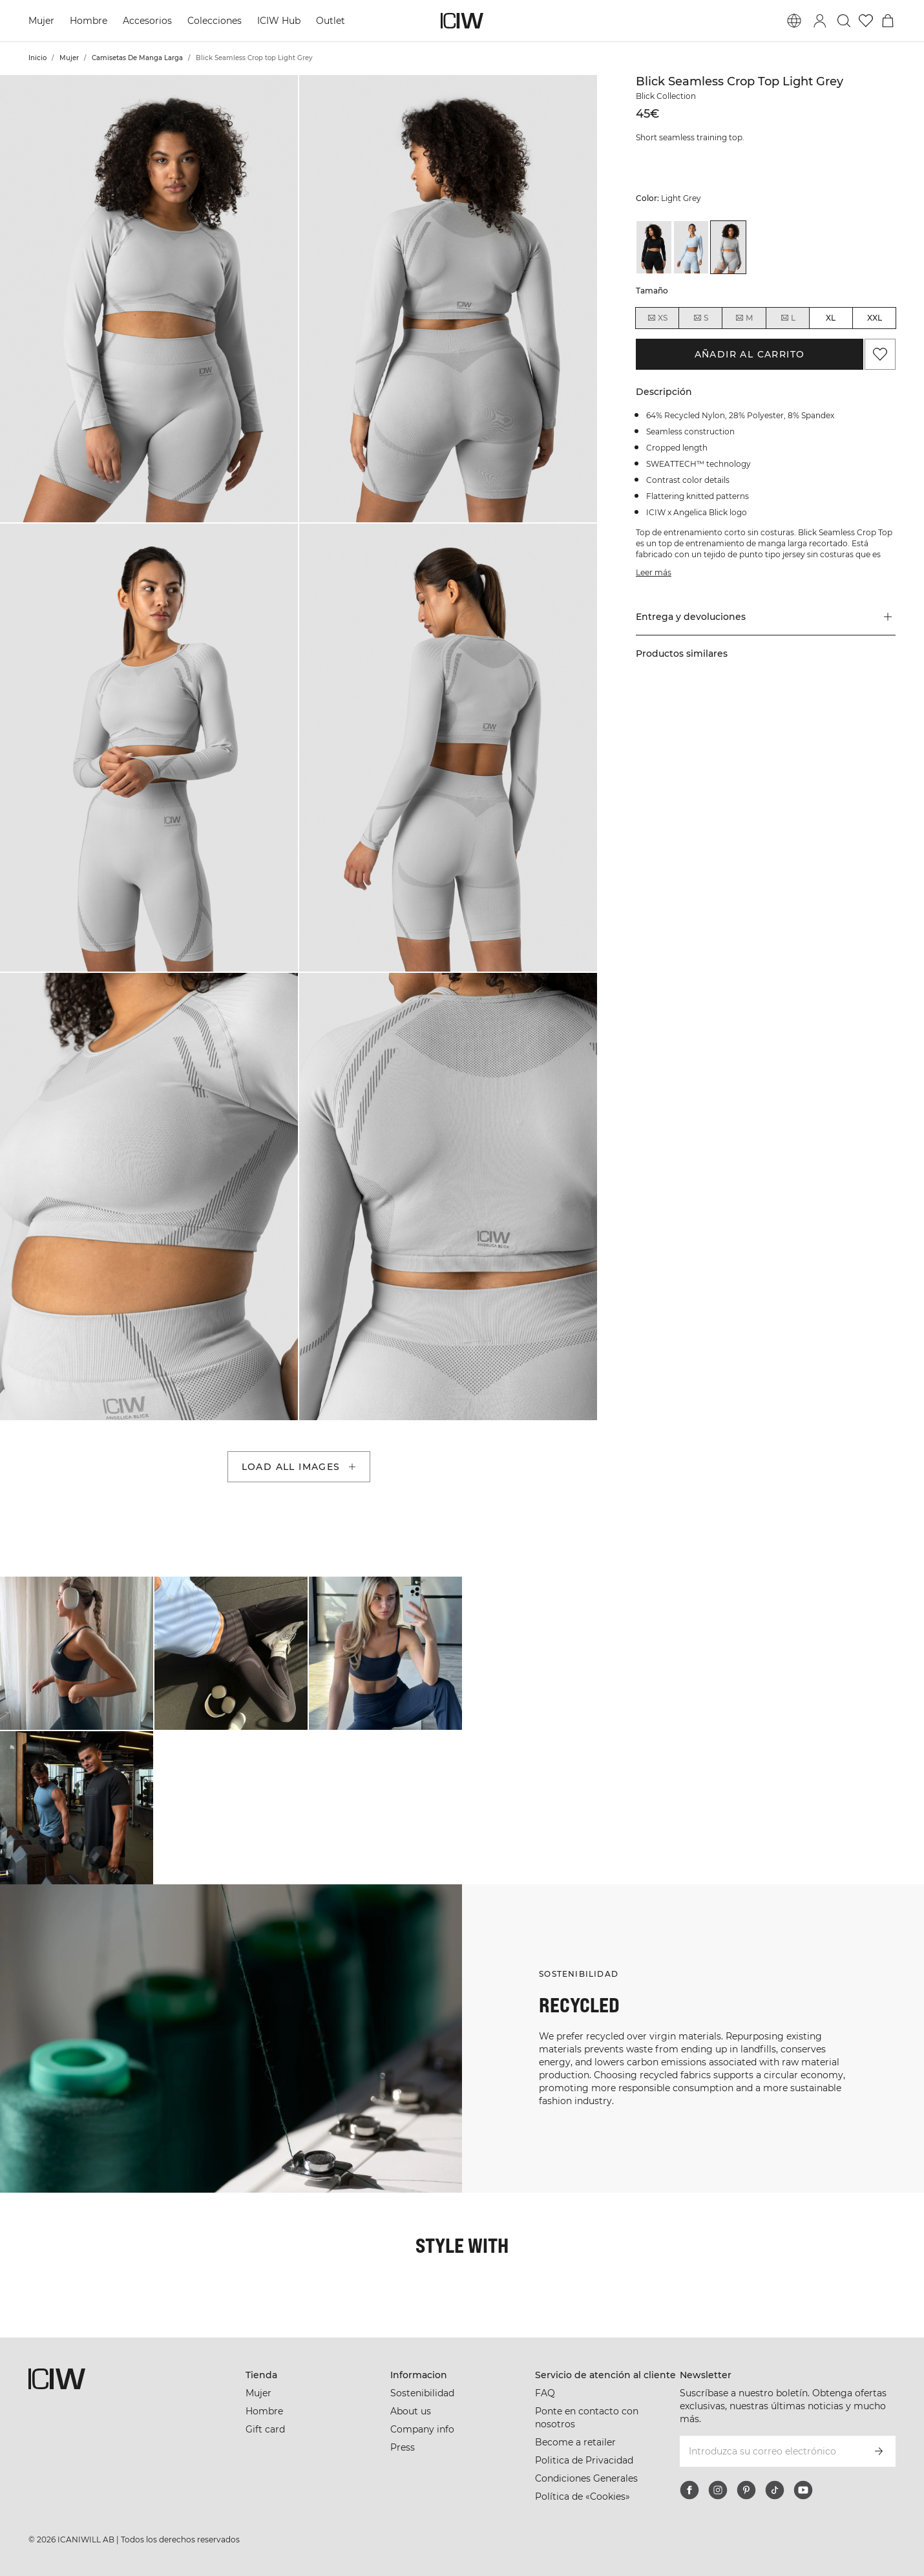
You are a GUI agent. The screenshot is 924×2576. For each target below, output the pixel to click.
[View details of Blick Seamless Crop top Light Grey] (728, 247)
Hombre (88, 21)
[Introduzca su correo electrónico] (770, 2451)
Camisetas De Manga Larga (137, 58)
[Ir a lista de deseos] (866, 21)
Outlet (330, 21)
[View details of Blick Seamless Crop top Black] (654, 247)
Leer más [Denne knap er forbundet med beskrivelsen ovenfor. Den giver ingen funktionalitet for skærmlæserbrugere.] (653, 572)
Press (402, 2447)
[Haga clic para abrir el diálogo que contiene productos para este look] (76, 1653)
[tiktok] (775, 2490)
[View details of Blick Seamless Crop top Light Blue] (691, 247)
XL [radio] (830, 318)
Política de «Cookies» (582, 2496)
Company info (422, 2429)
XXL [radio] (874, 318)
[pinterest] (746, 2490)
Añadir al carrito (750, 354)
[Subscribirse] (879, 2451)
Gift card (265, 2429)
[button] (149, 298)
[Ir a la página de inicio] (462, 20)
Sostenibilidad (422, 2393)
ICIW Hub (278, 21)
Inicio (37, 58)
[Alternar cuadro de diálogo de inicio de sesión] (820, 21)
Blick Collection (666, 96)
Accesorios (147, 21)
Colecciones (214, 21)
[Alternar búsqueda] (844, 21)
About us (410, 2411)
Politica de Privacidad (584, 2460)
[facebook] (689, 2490)
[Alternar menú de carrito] (888, 21)
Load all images (300, 1466)
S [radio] (700, 318)
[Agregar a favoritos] (880, 354)
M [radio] (744, 318)
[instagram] (718, 2490)
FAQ (545, 2393)
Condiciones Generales (586, 2478)
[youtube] (803, 2490)
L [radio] (787, 318)
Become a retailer (575, 2442)
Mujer (41, 21)
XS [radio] (657, 318)
